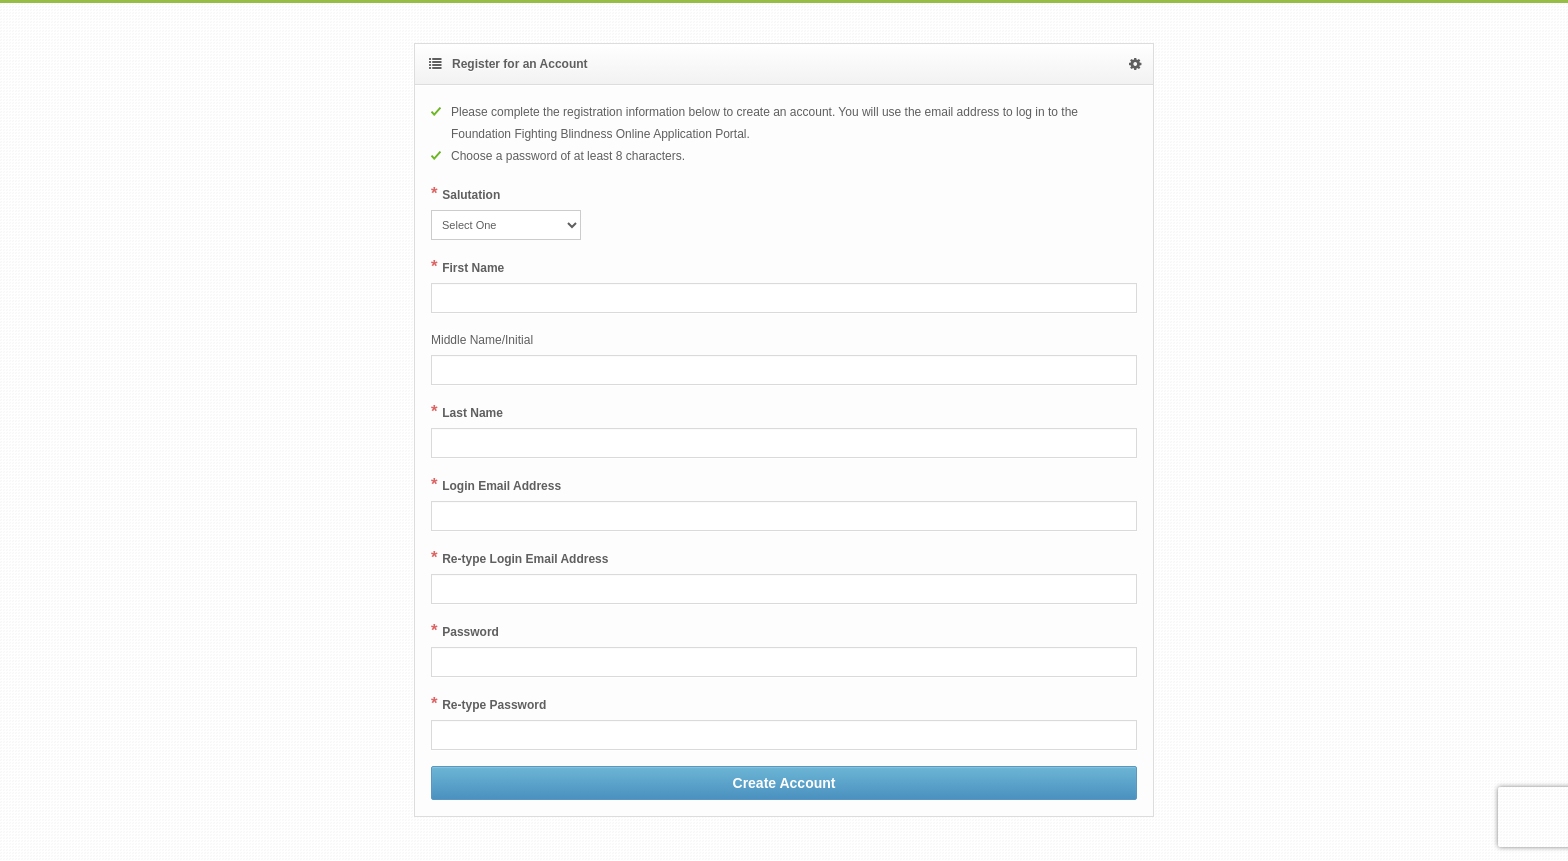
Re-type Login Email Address (525, 559)
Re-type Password (494, 705)
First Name (473, 268)
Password (470, 632)
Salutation (471, 195)
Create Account (784, 783)
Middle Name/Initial (482, 340)
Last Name (472, 413)
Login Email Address (501, 486)
